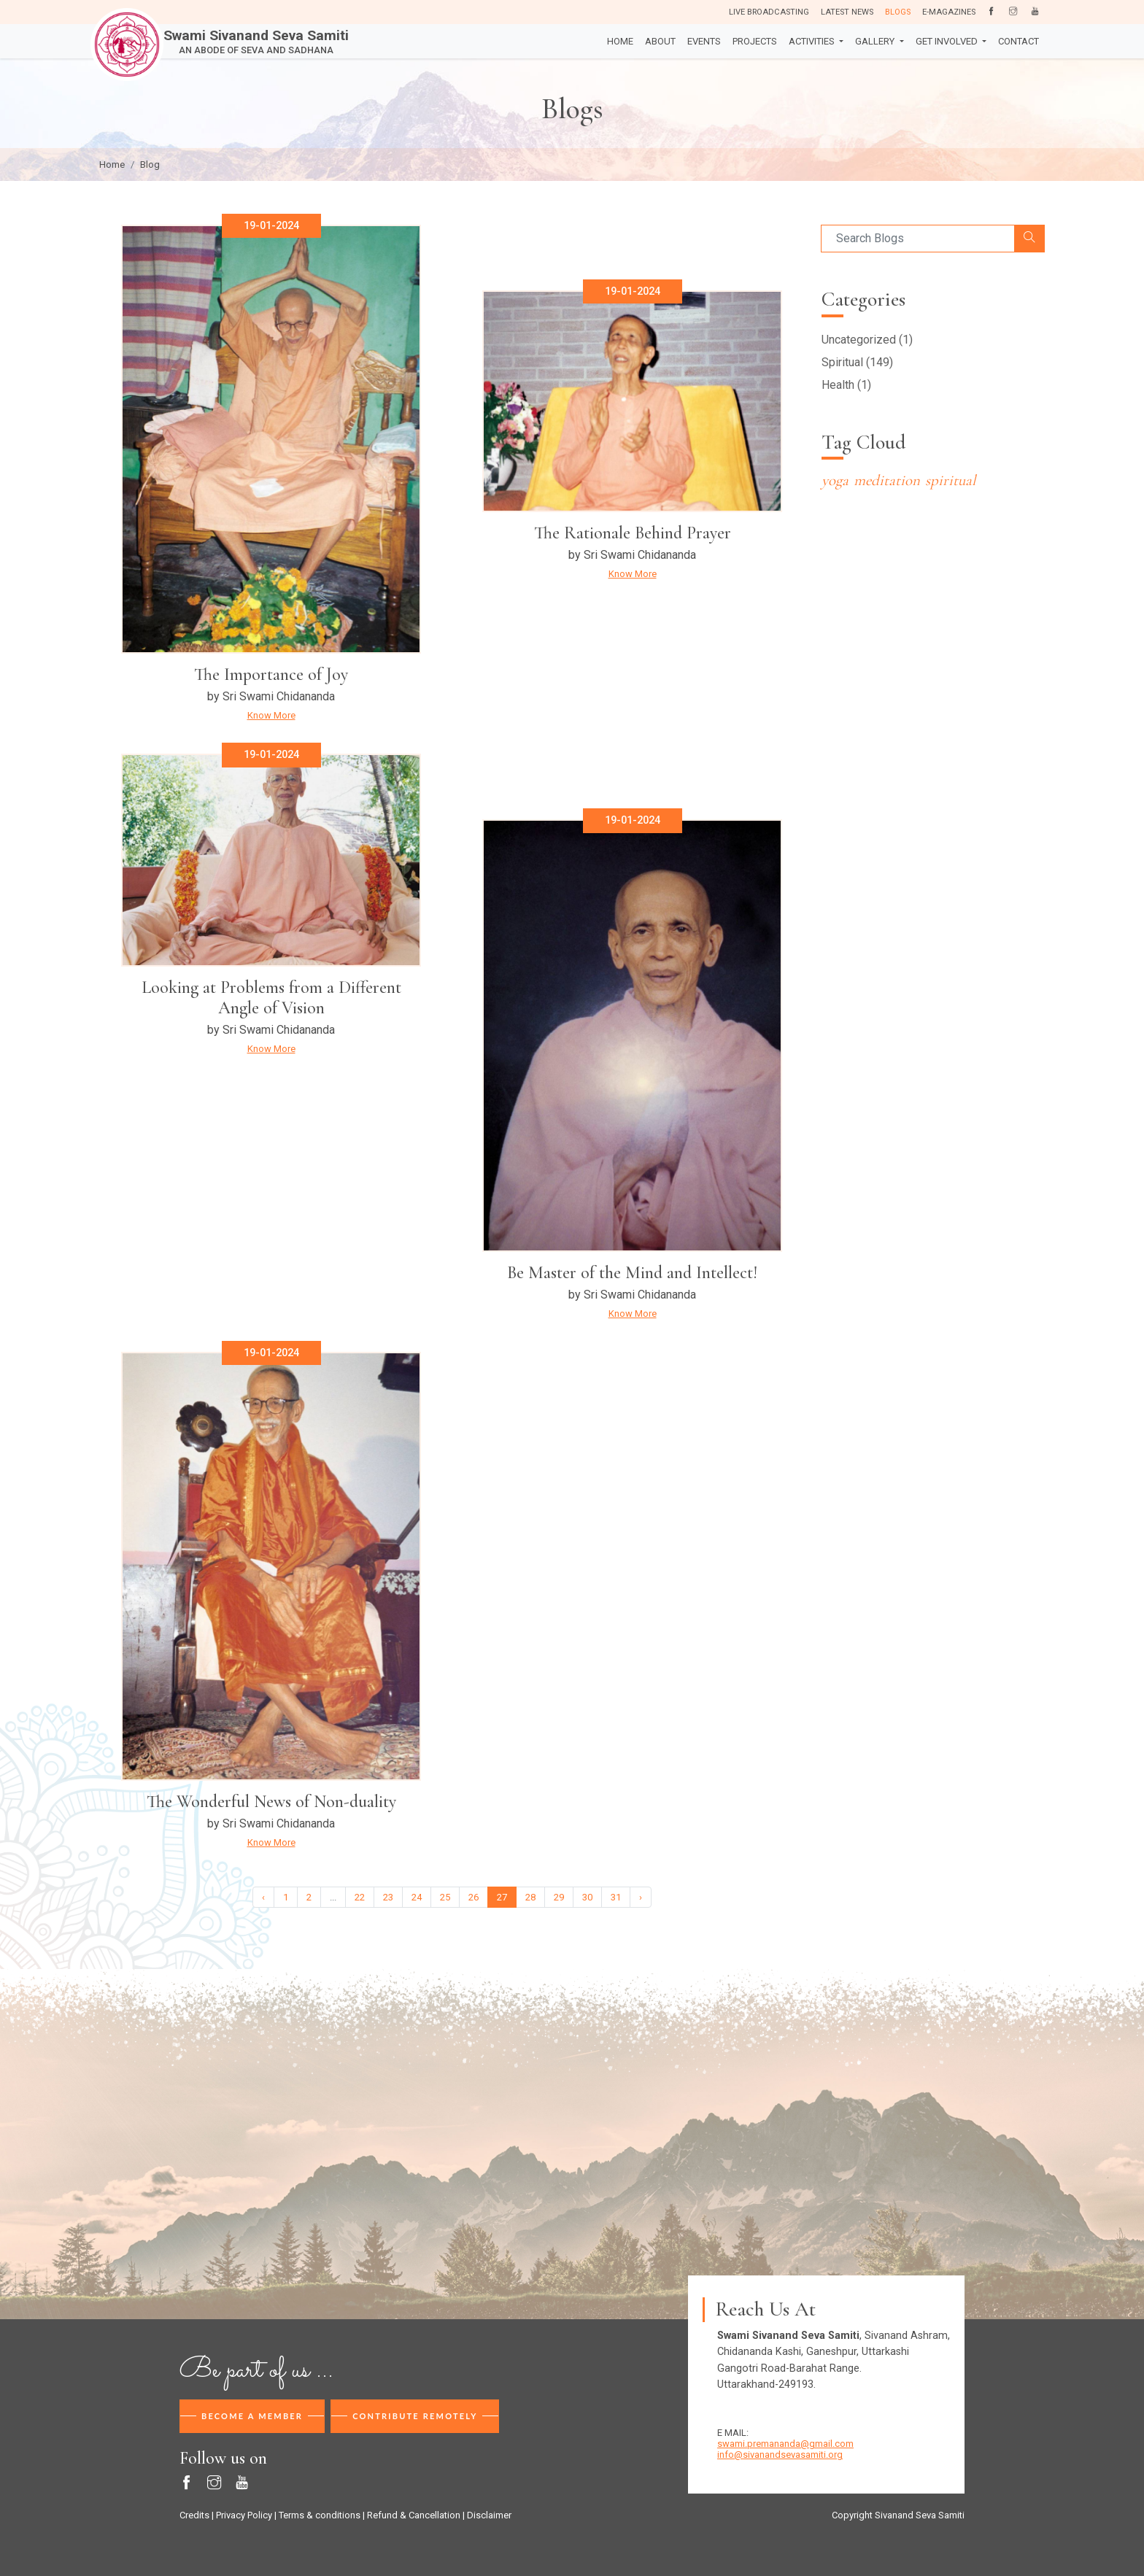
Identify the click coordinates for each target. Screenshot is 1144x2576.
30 (587, 1897)
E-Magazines (948, 12)
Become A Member (252, 2416)
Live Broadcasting (769, 12)
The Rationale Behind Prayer (632, 533)
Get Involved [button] (948, 41)
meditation (887, 480)
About (660, 41)
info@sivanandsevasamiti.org (780, 2454)
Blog (150, 164)
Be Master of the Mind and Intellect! (632, 1272)
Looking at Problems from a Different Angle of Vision (271, 998)
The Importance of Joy (271, 674)
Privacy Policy (244, 2515)
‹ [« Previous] (263, 1897)
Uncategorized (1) (867, 340)
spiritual (950, 480)
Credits (194, 2515)
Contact (1018, 41)
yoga (835, 480)
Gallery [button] (876, 41)
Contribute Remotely (414, 2416)
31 (616, 1897)
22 (360, 1897)
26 (473, 1897)
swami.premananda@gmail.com (785, 2443)
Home (620, 41)
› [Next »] (640, 1897)
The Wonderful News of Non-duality (271, 1801)
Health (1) (846, 385)
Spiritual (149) (857, 362)
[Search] (918, 238)
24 (416, 1897)
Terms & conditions (319, 2515)
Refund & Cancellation (413, 2515)
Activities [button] (813, 41)
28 (530, 1897)
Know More (271, 715)
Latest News (847, 12)
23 (388, 1897)
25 (445, 1897)
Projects (755, 41)
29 (559, 1897)
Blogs (898, 12)
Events (704, 41)
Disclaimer (489, 2515)
